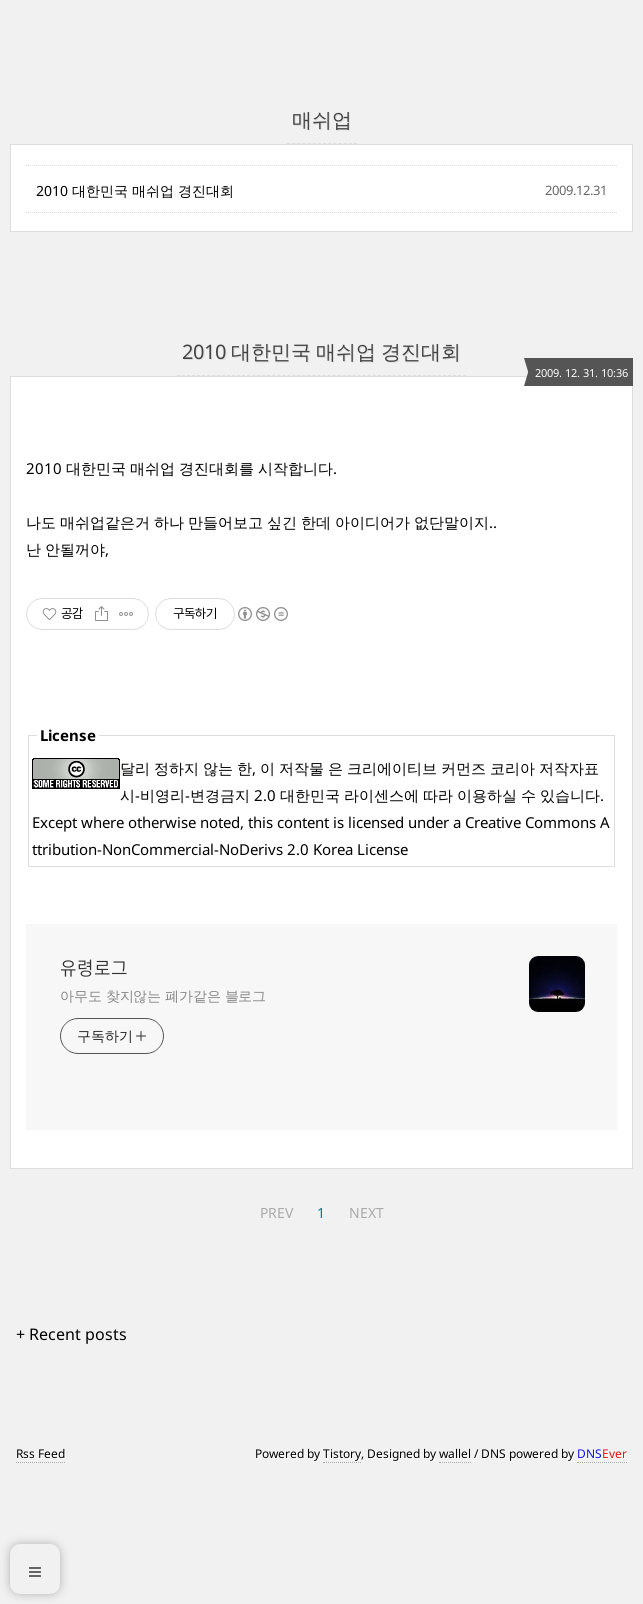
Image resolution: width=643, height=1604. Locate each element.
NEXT (366, 1335)
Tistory (342, 1576)
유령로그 (94, 1091)
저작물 (301, 891)
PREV (276, 1335)
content (303, 945)
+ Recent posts (71, 1457)
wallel (455, 1576)
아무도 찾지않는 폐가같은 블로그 (163, 1118)
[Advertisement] (467, 553)
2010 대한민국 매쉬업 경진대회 (135, 190)
